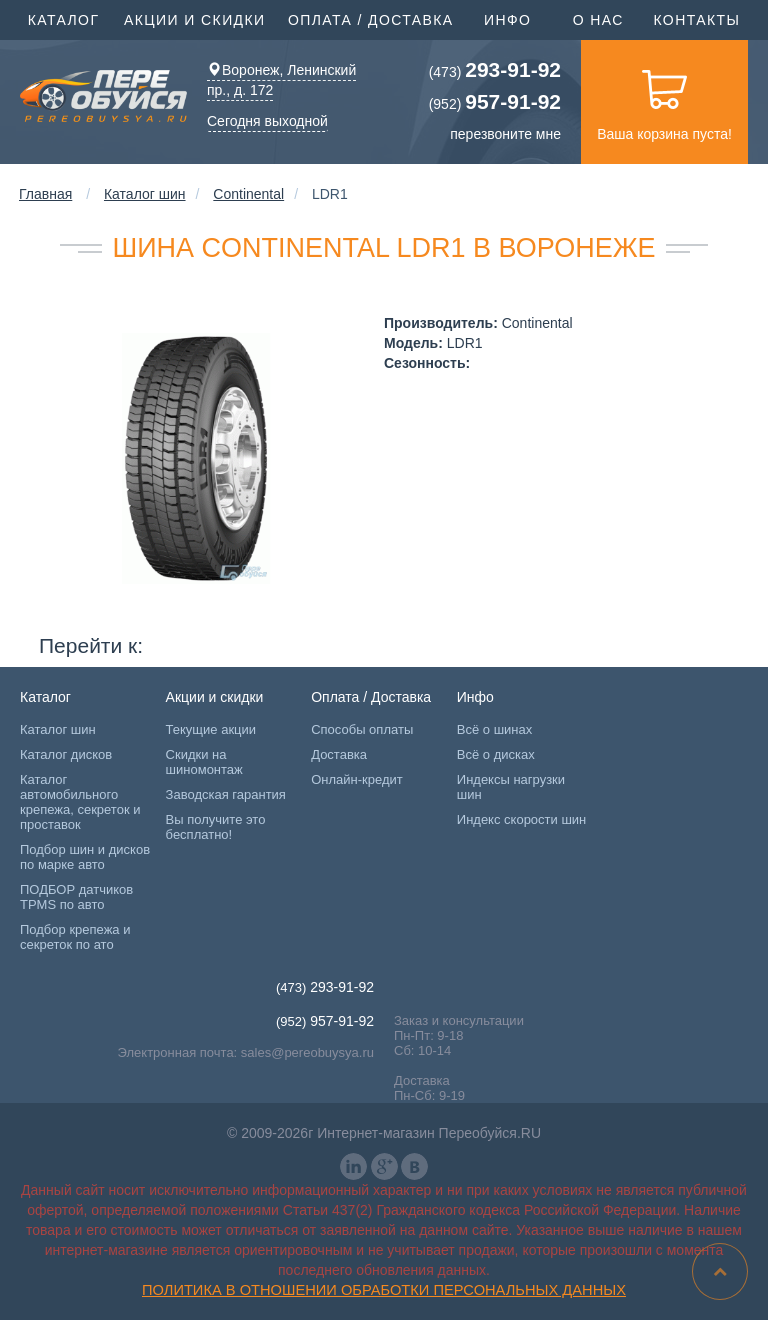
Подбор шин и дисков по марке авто (85, 857)
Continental (248, 194)
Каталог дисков (66, 754)
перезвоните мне (505, 134)
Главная (45, 194)
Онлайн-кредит (357, 779)
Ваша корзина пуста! (664, 101)
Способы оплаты (362, 729)
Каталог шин (145, 194)
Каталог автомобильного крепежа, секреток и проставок (80, 802)
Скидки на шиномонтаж (204, 762)
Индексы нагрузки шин (511, 787)
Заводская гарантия (226, 794)
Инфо (510, 18)
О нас (598, 20)
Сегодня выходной (267, 121)
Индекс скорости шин (522, 819)
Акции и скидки (197, 18)
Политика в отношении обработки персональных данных (384, 1290)
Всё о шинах (494, 729)
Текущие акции (211, 729)
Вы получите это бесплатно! (216, 827)
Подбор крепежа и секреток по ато (75, 937)
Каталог (66, 18)
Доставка (339, 754)
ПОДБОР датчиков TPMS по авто (76, 897)
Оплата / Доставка (373, 18)
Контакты (696, 20)
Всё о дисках (496, 754)
